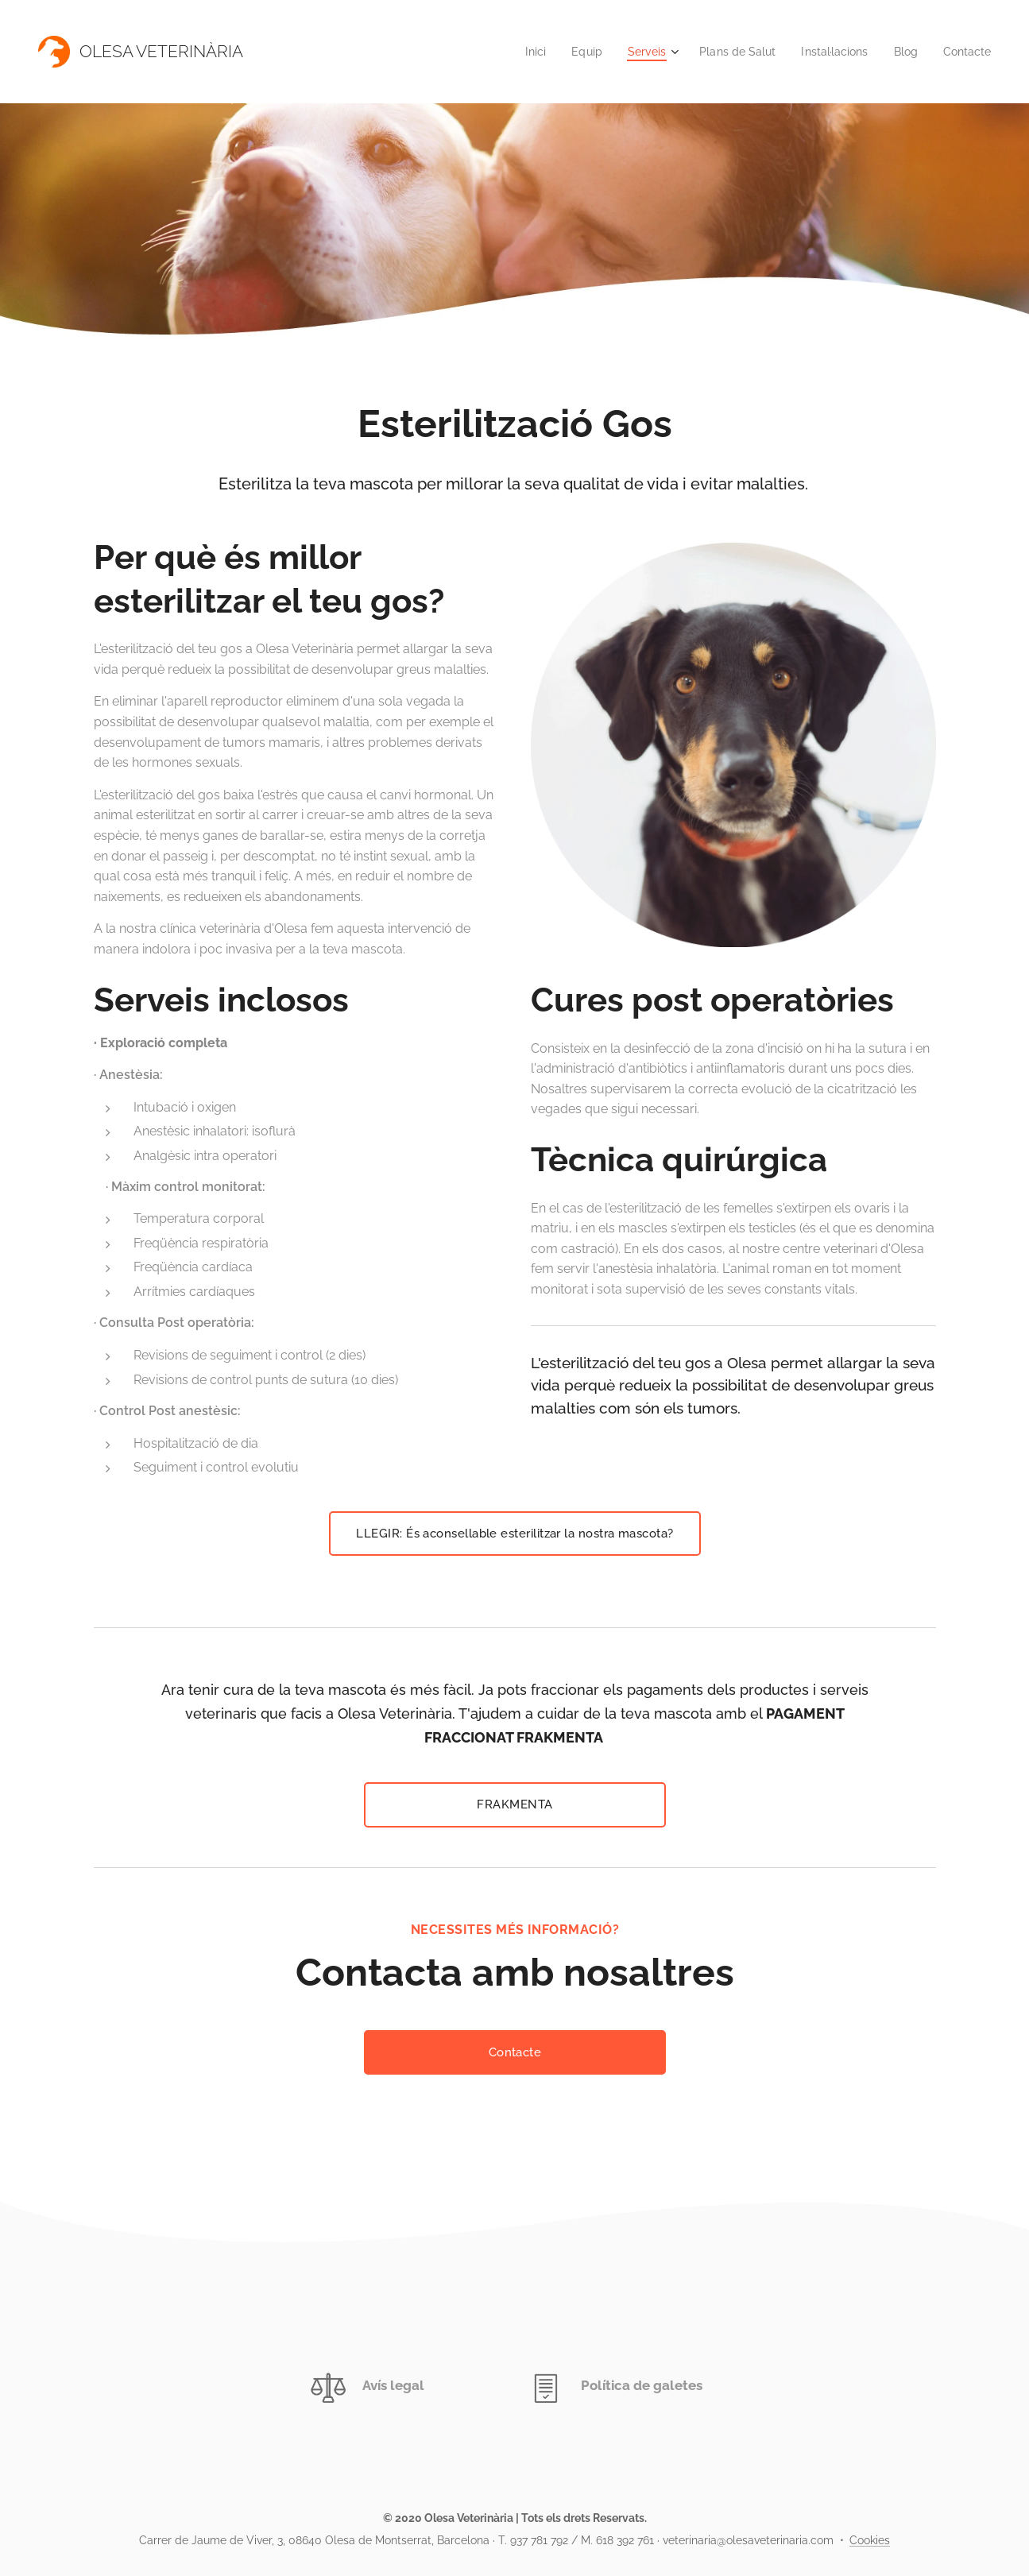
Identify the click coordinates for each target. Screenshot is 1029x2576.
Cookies (869, 2540)
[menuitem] (513, 52)
